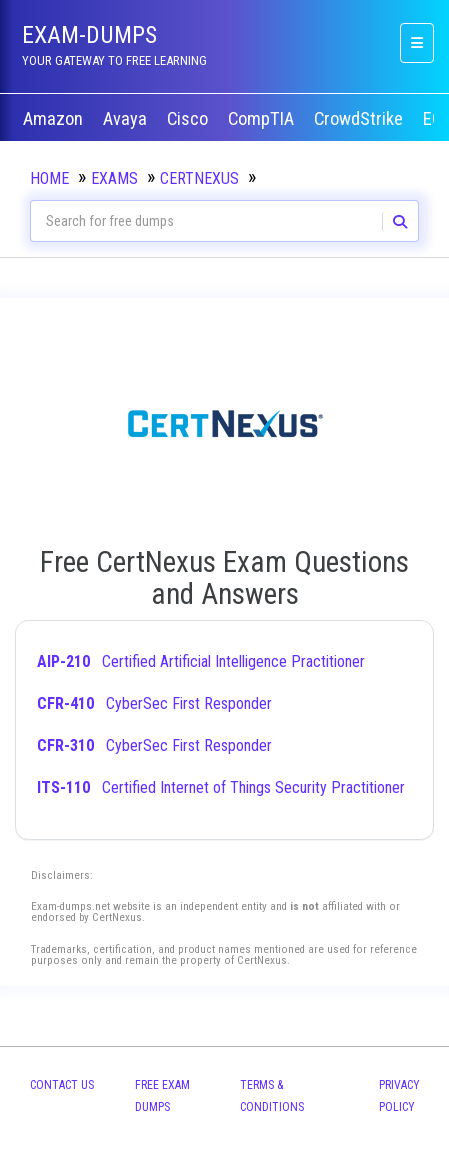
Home (49, 178)
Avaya (127, 119)
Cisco (189, 119)
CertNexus (199, 178)
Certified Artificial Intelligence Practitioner (201, 661)
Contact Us (62, 1085)
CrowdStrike (360, 119)
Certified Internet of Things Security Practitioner (221, 787)
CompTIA (263, 119)
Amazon (55, 119)
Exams (114, 178)
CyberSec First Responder (154, 703)
